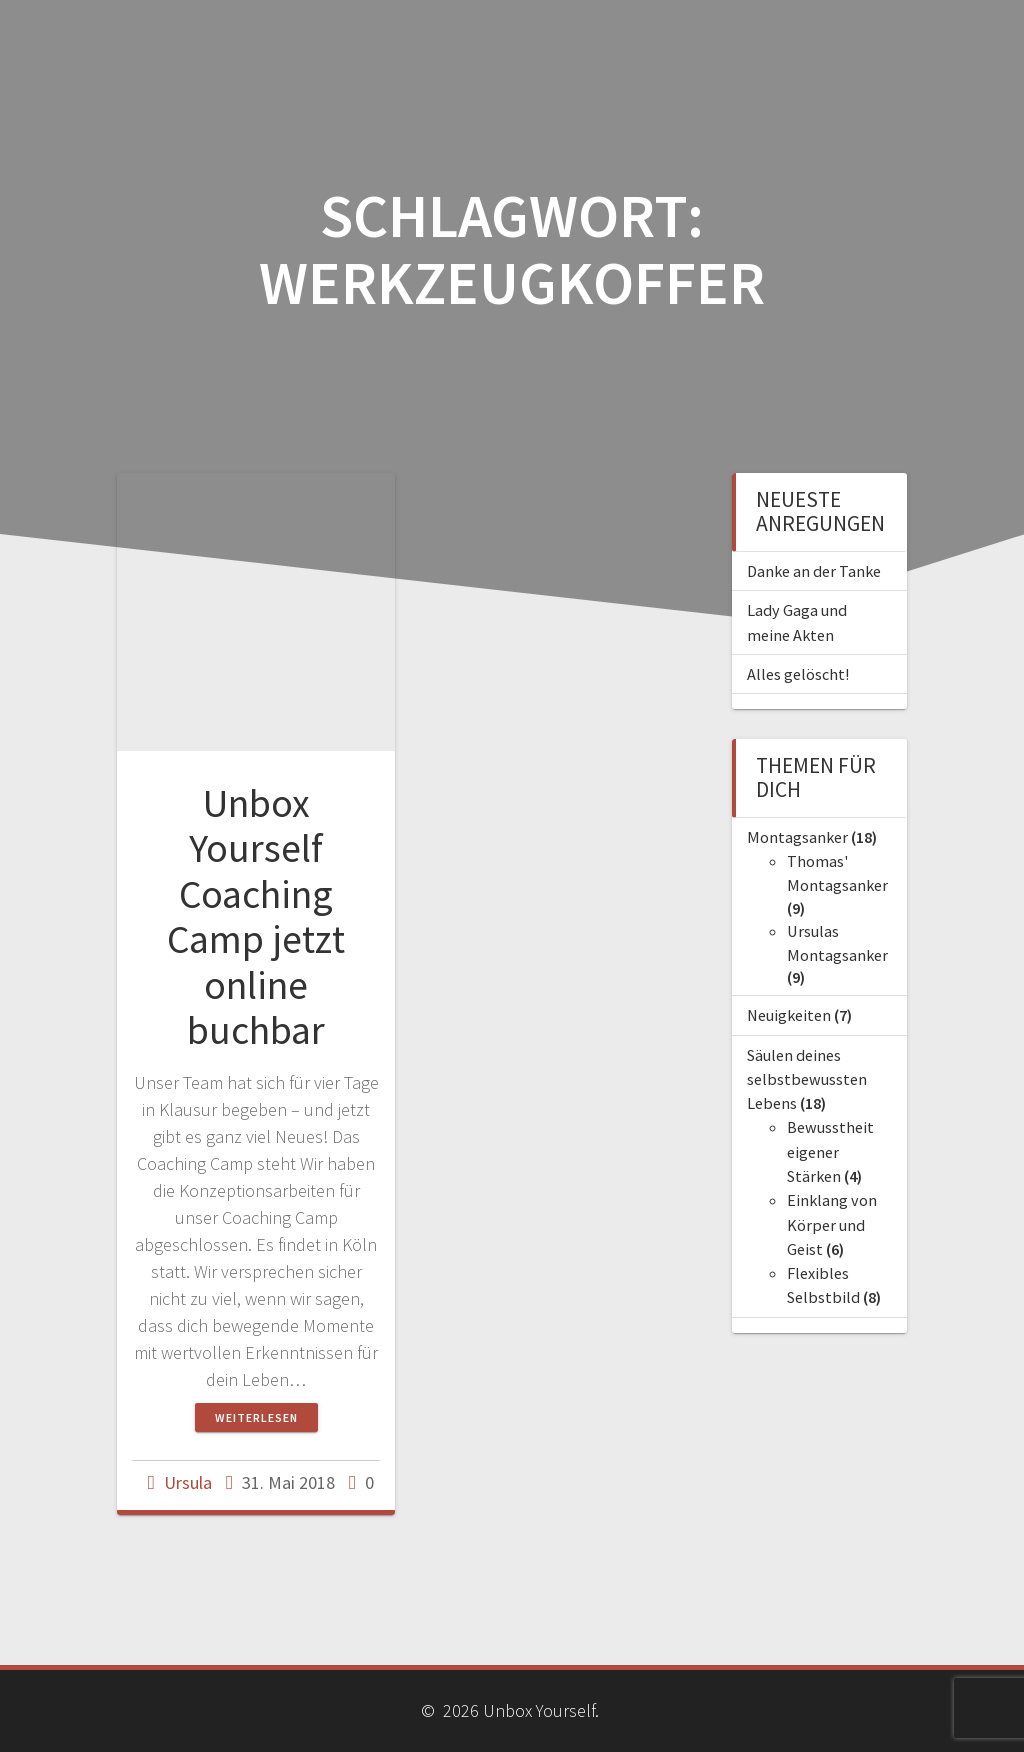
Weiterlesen (256, 1417)
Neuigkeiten (789, 1015)
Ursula (188, 1482)
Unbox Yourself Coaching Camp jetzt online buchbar (256, 917)
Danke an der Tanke (814, 571)
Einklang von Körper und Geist (832, 1224)
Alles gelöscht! (798, 674)
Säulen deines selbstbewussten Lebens (807, 1079)
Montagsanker (797, 837)
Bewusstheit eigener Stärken (830, 1151)
